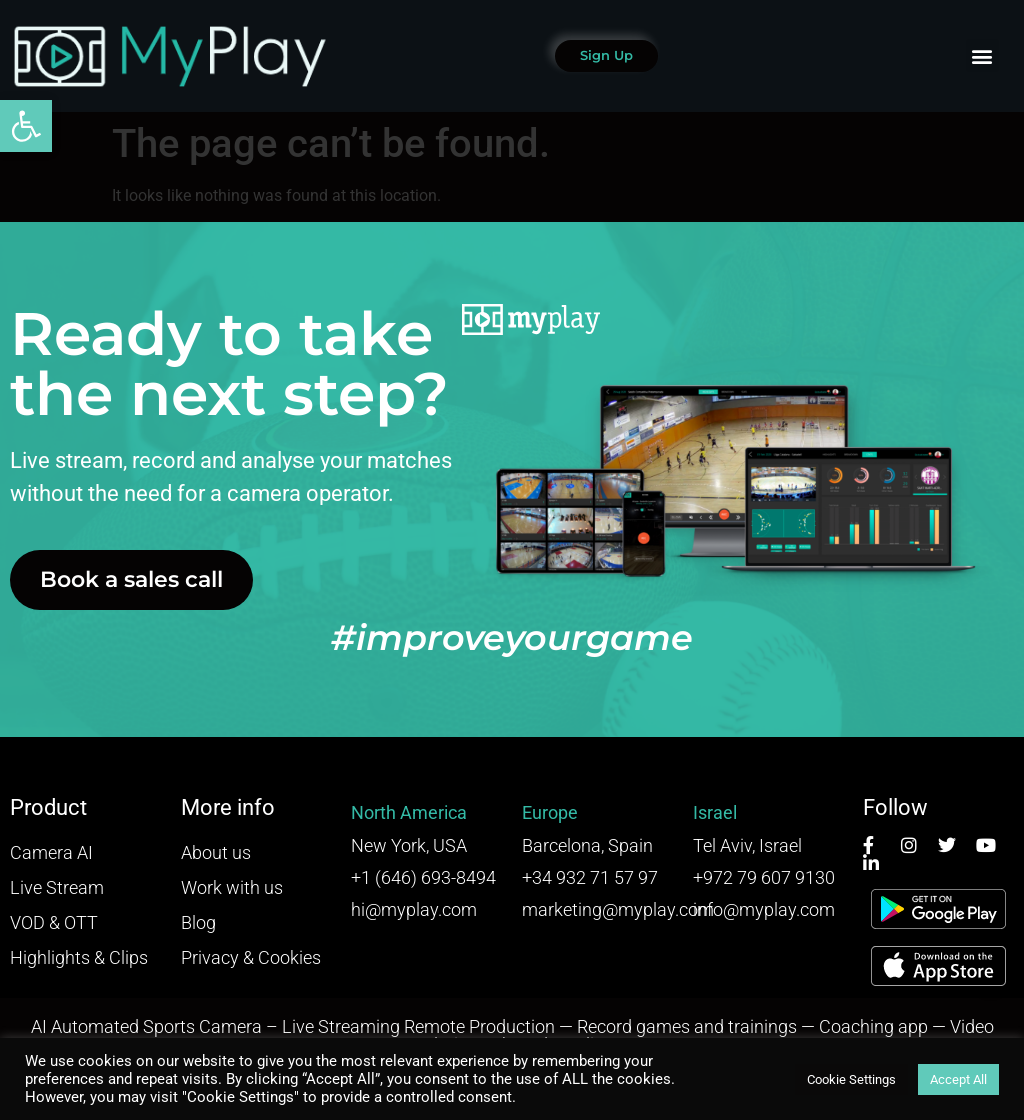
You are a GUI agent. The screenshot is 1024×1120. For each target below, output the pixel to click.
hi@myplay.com (414, 909)
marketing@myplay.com (618, 909)
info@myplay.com (764, 909)
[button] (26, 126)
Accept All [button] (958, 1079)
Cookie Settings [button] (851, 1079)
